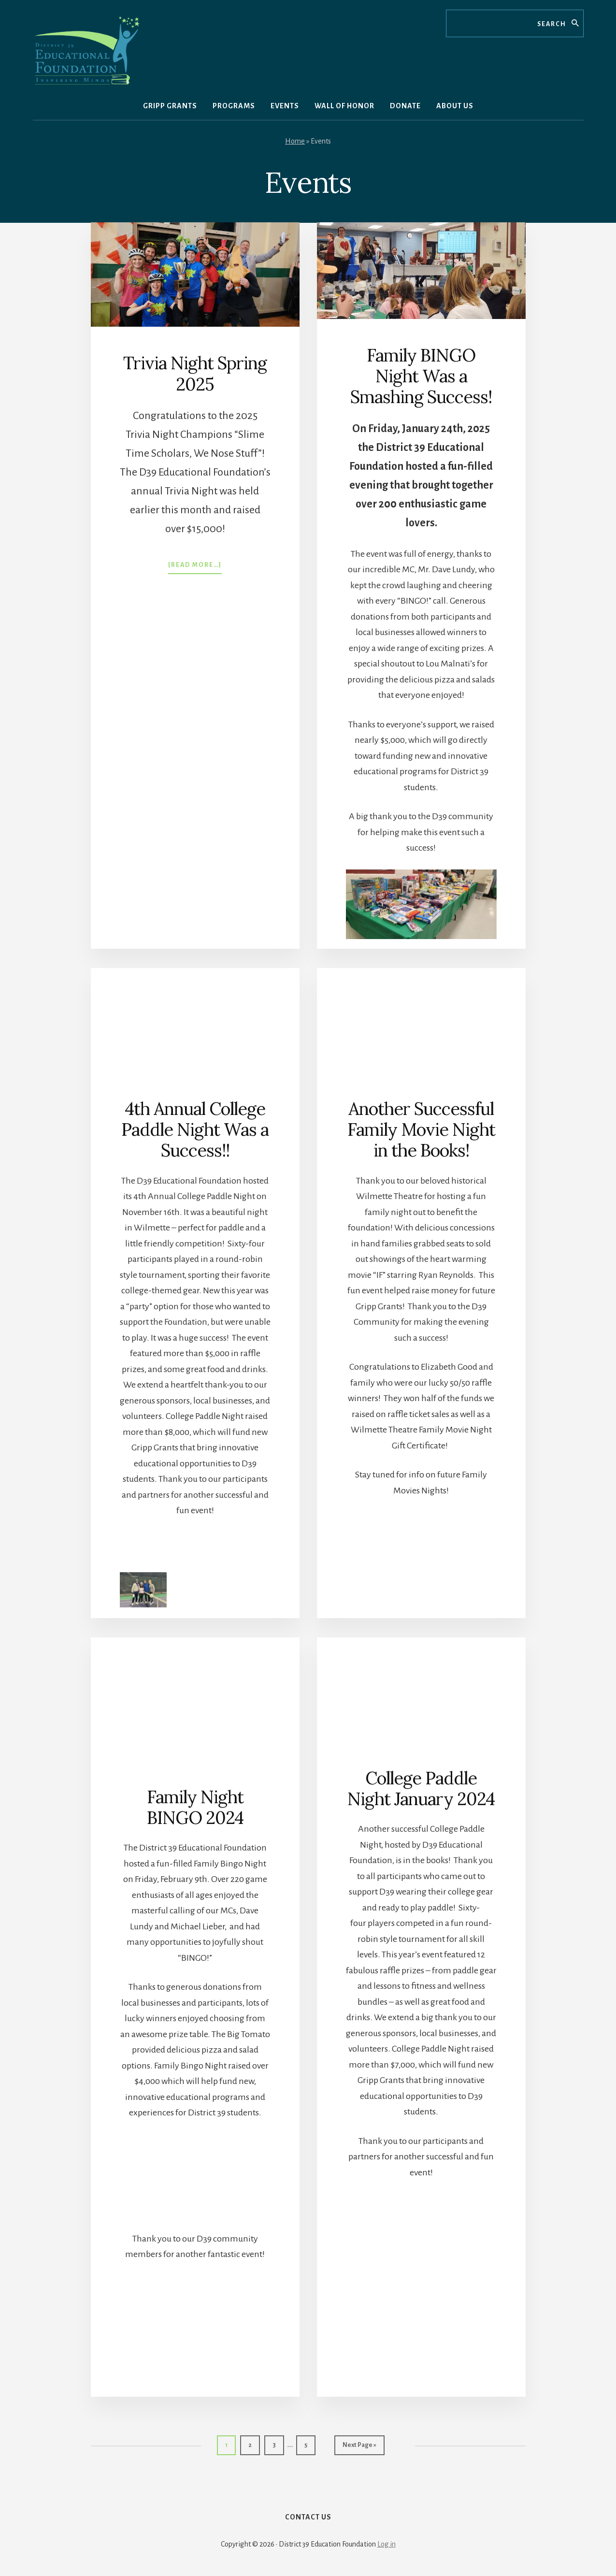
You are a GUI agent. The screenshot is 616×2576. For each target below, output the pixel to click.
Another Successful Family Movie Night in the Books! (421, 1129)
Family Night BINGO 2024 (195, 1844)
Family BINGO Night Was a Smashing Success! (421, 376)
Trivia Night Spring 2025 (195, 373)
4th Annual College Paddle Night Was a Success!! (195, 1129)
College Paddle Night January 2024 (421, 1825)
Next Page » (359, 2484)
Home (295, 141)
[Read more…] (195, 567)
